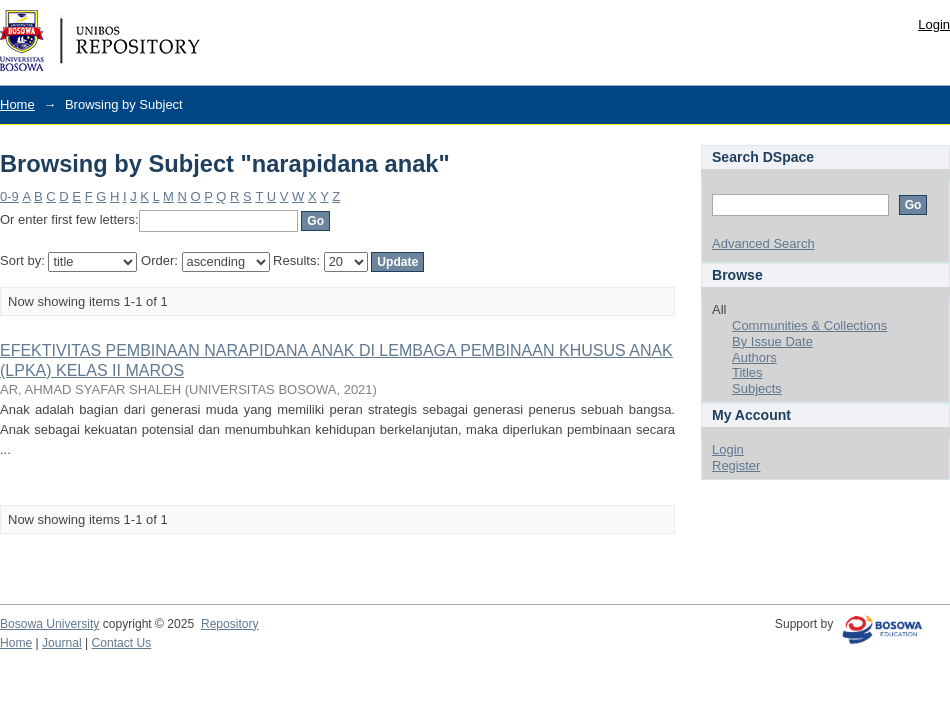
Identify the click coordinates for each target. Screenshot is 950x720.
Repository (230, 624)
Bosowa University (49, 624)
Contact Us (122, 643)
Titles (747, 372)
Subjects (757, 388)
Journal (62, 643)
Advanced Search (763, 243)
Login (934, 24)
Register (736, 465)
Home (17, 104)
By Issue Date (772, 341)
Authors (754, 357)
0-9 (9, 196)
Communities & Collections (809, 325)
